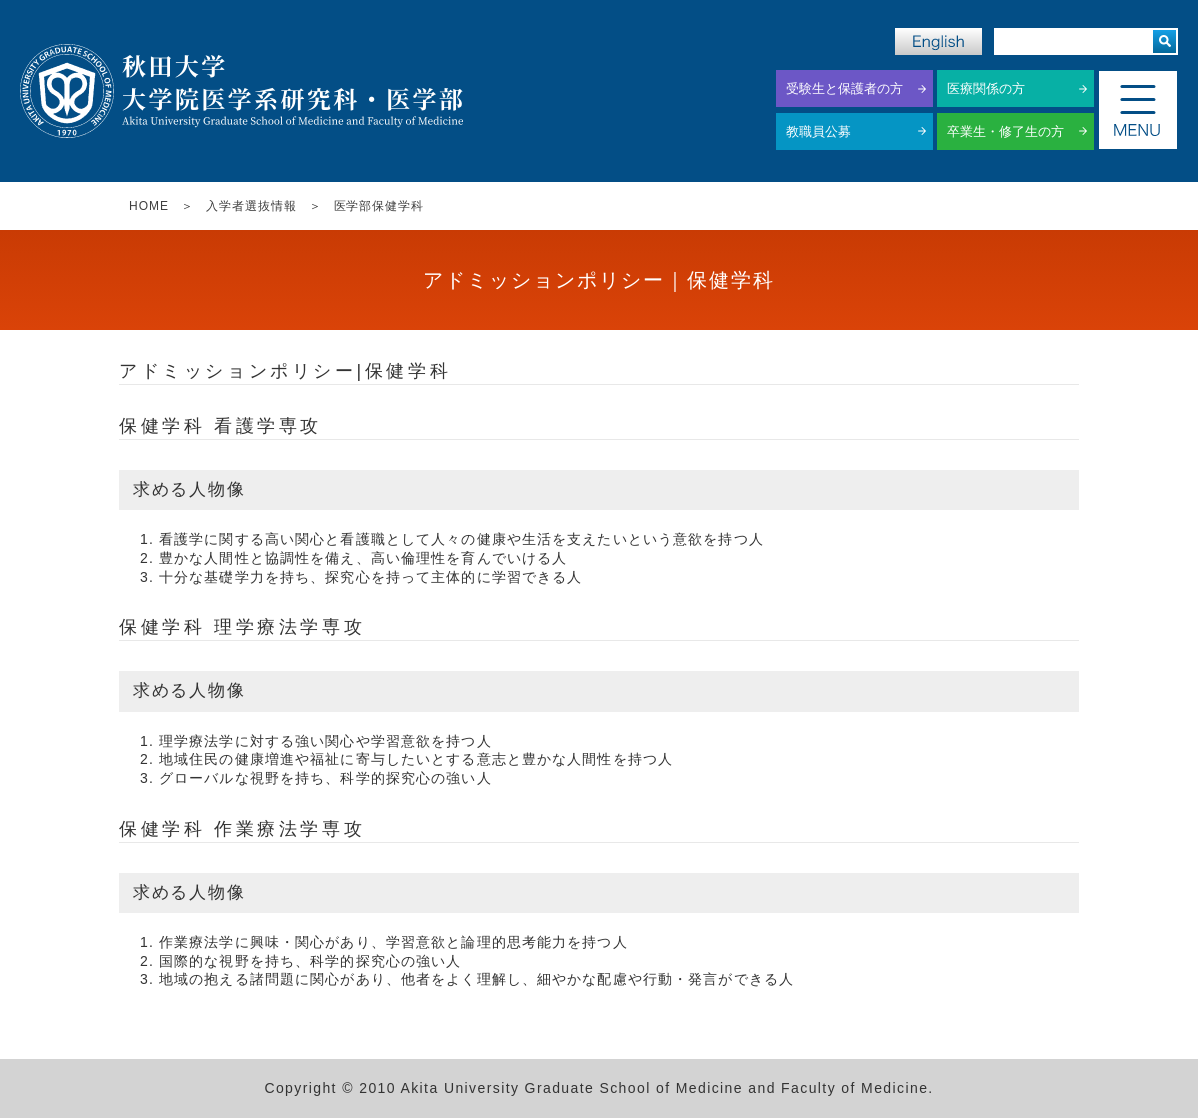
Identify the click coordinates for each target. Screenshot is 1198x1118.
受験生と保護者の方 (844, 88)
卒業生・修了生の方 (1005, 131)
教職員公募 (818, 131)
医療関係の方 (986, 88)
